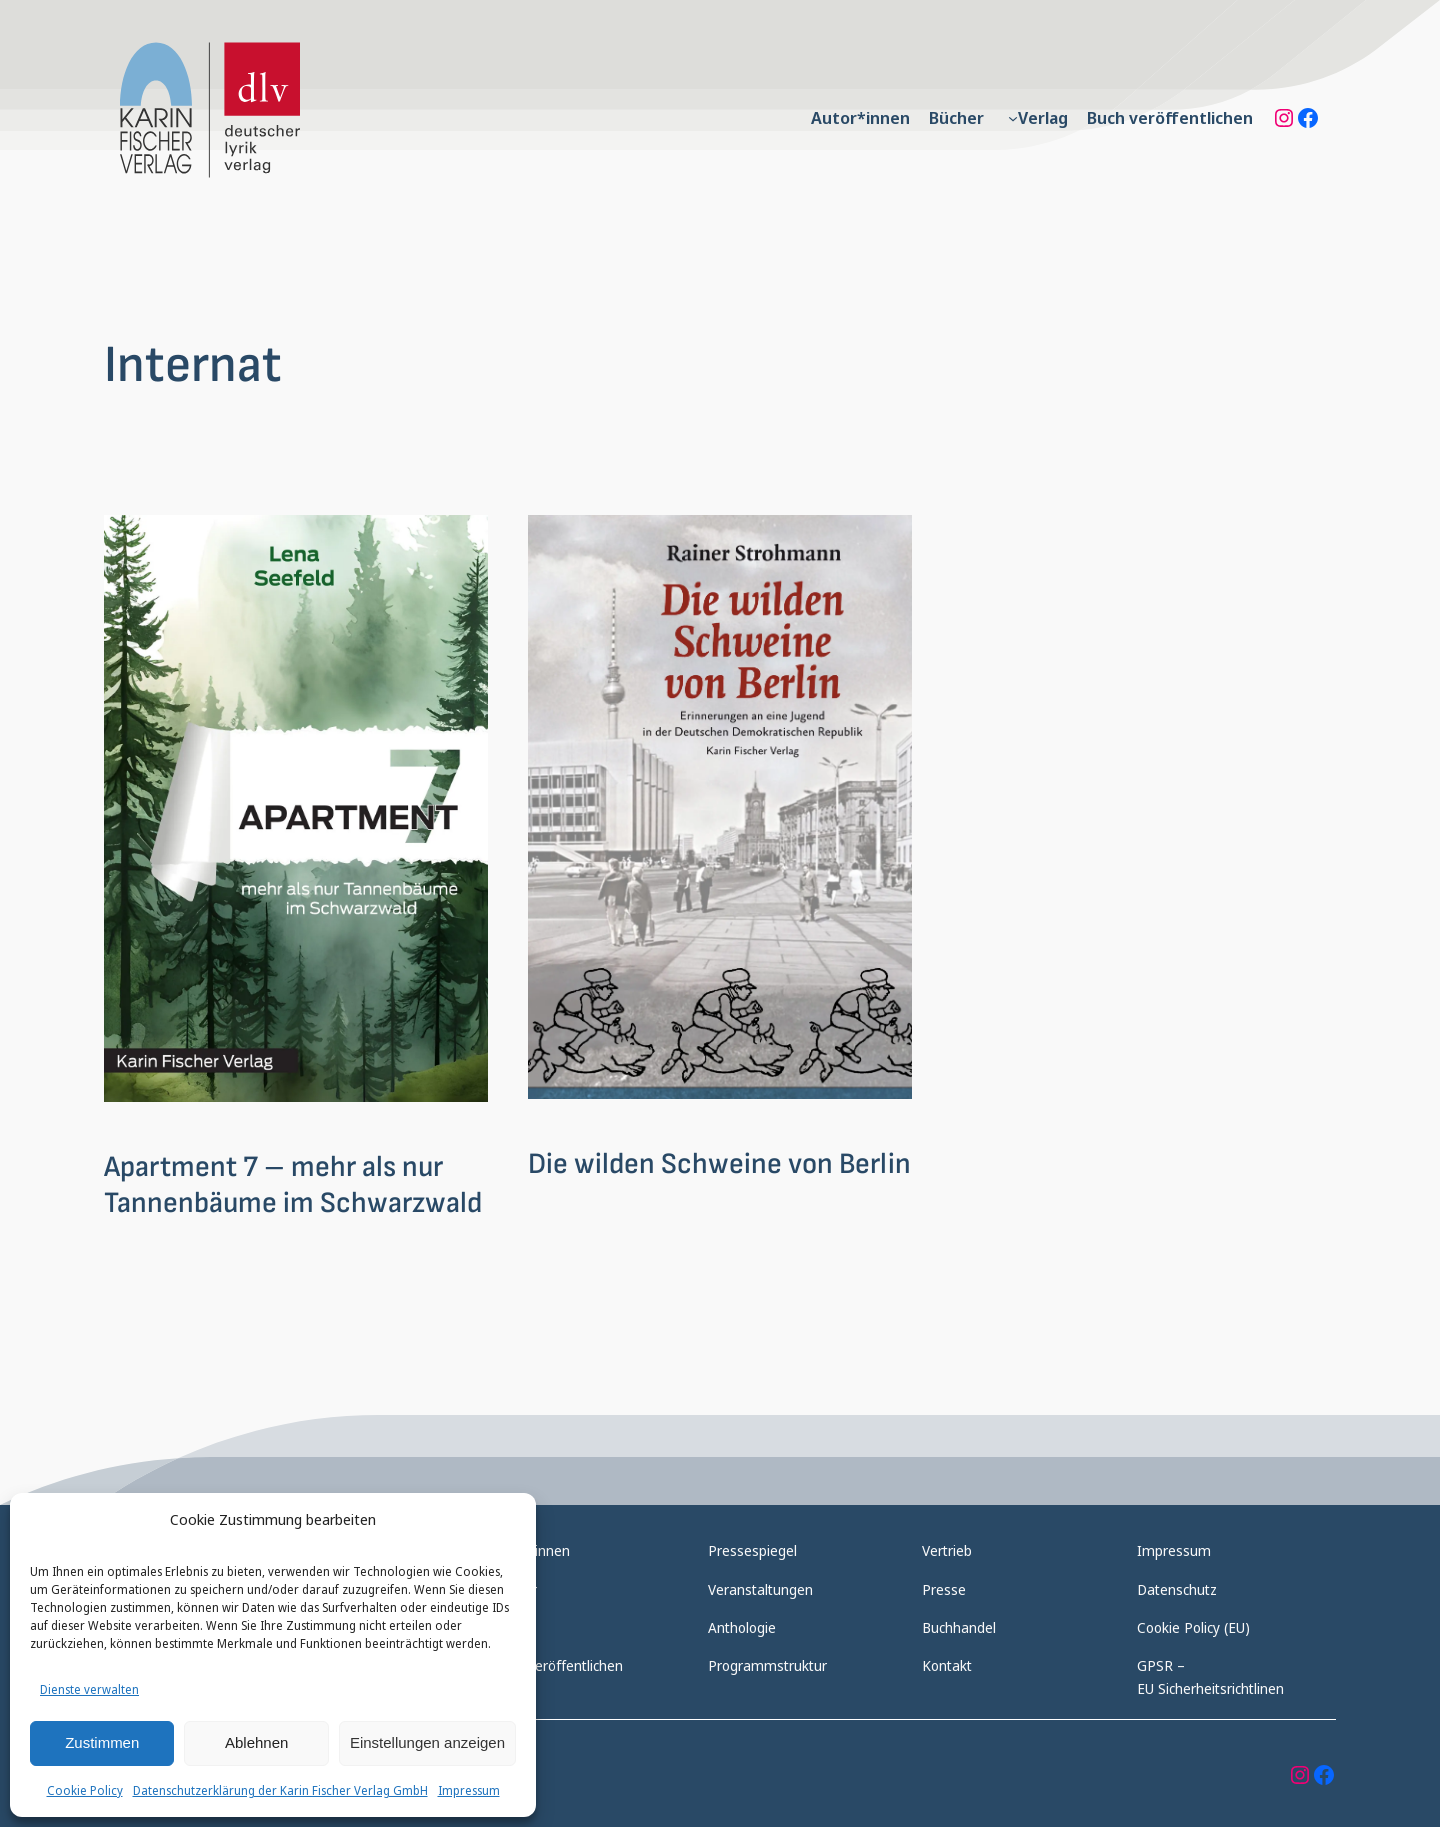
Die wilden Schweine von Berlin (719, 1164)
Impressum (469, 1790)
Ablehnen (256, 1742)
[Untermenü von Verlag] (1013, 118)
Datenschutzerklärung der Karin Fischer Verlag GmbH (280, 1790)
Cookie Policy (85, 1790)
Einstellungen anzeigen (427, 1742)
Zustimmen (102, 1742)
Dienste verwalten (89, 1689)
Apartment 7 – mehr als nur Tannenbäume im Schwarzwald (293, 1185)
